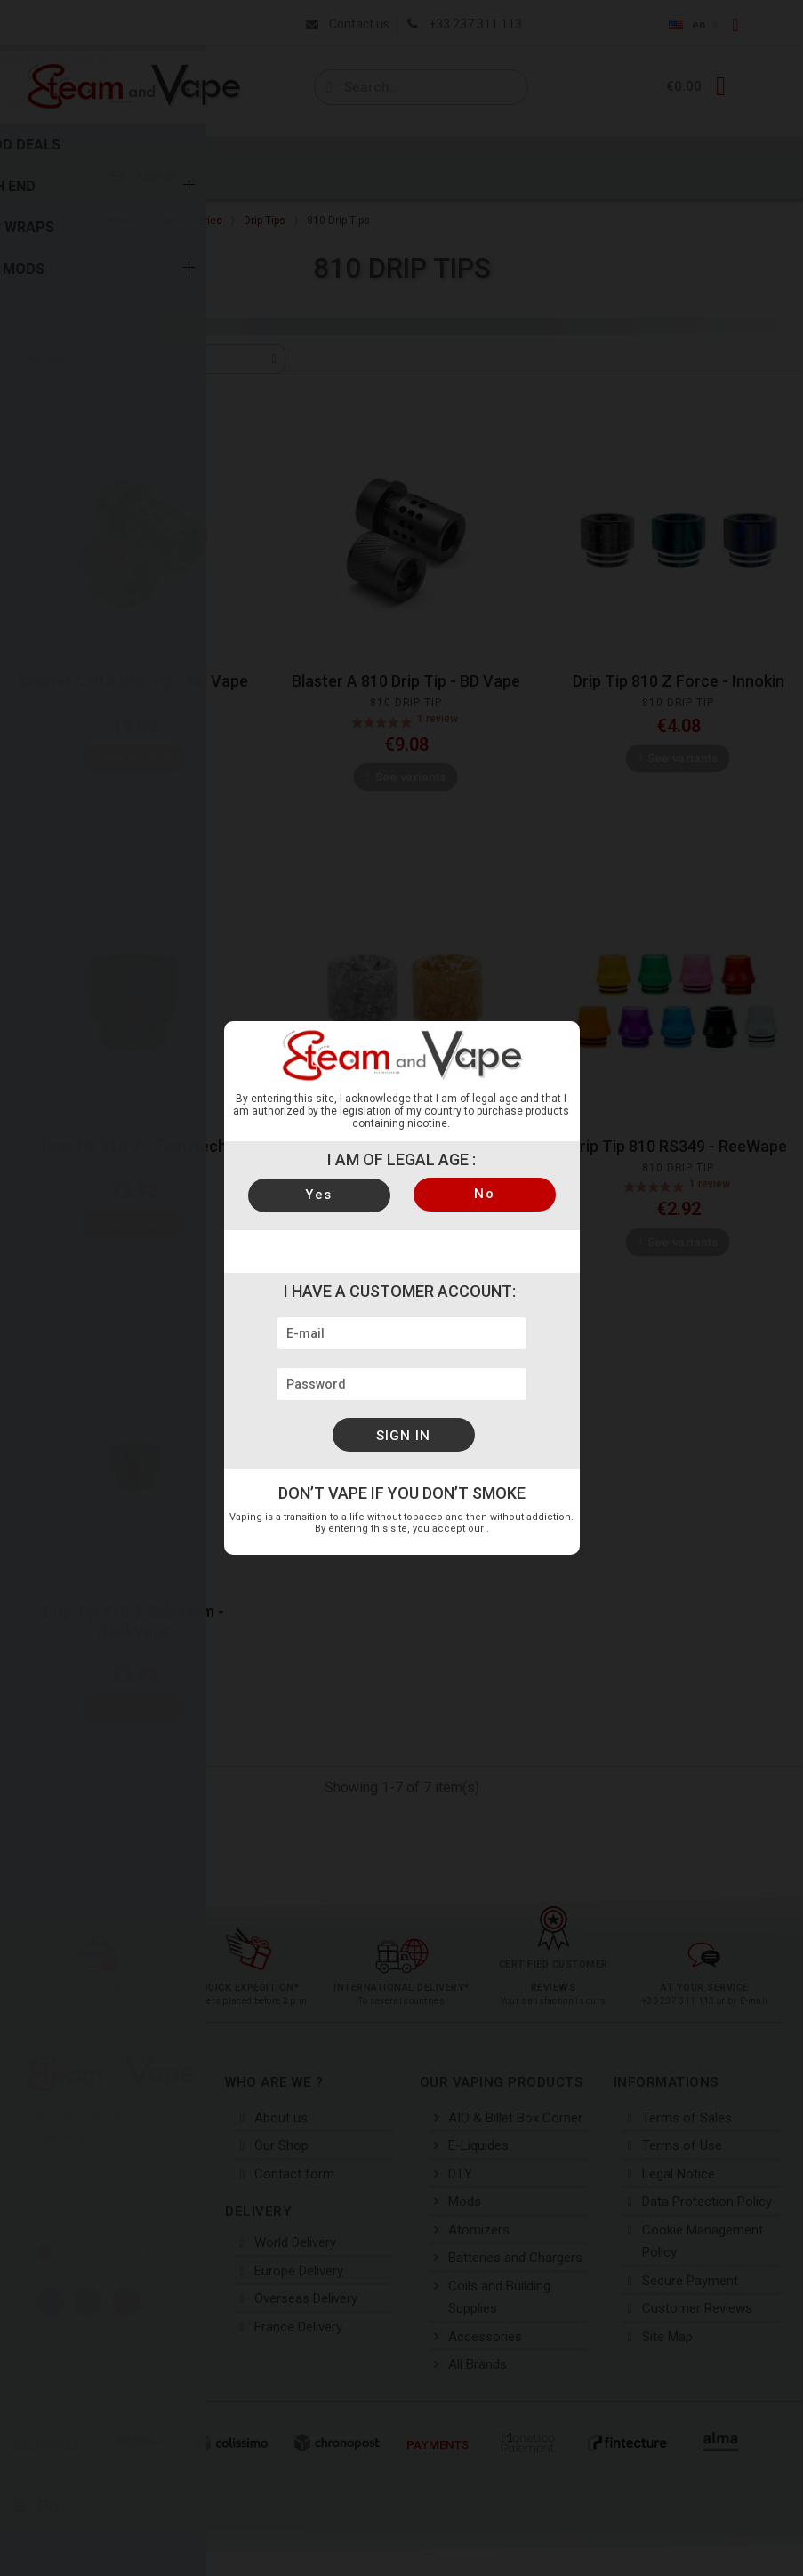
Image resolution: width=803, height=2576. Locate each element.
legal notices (486, 1528)
